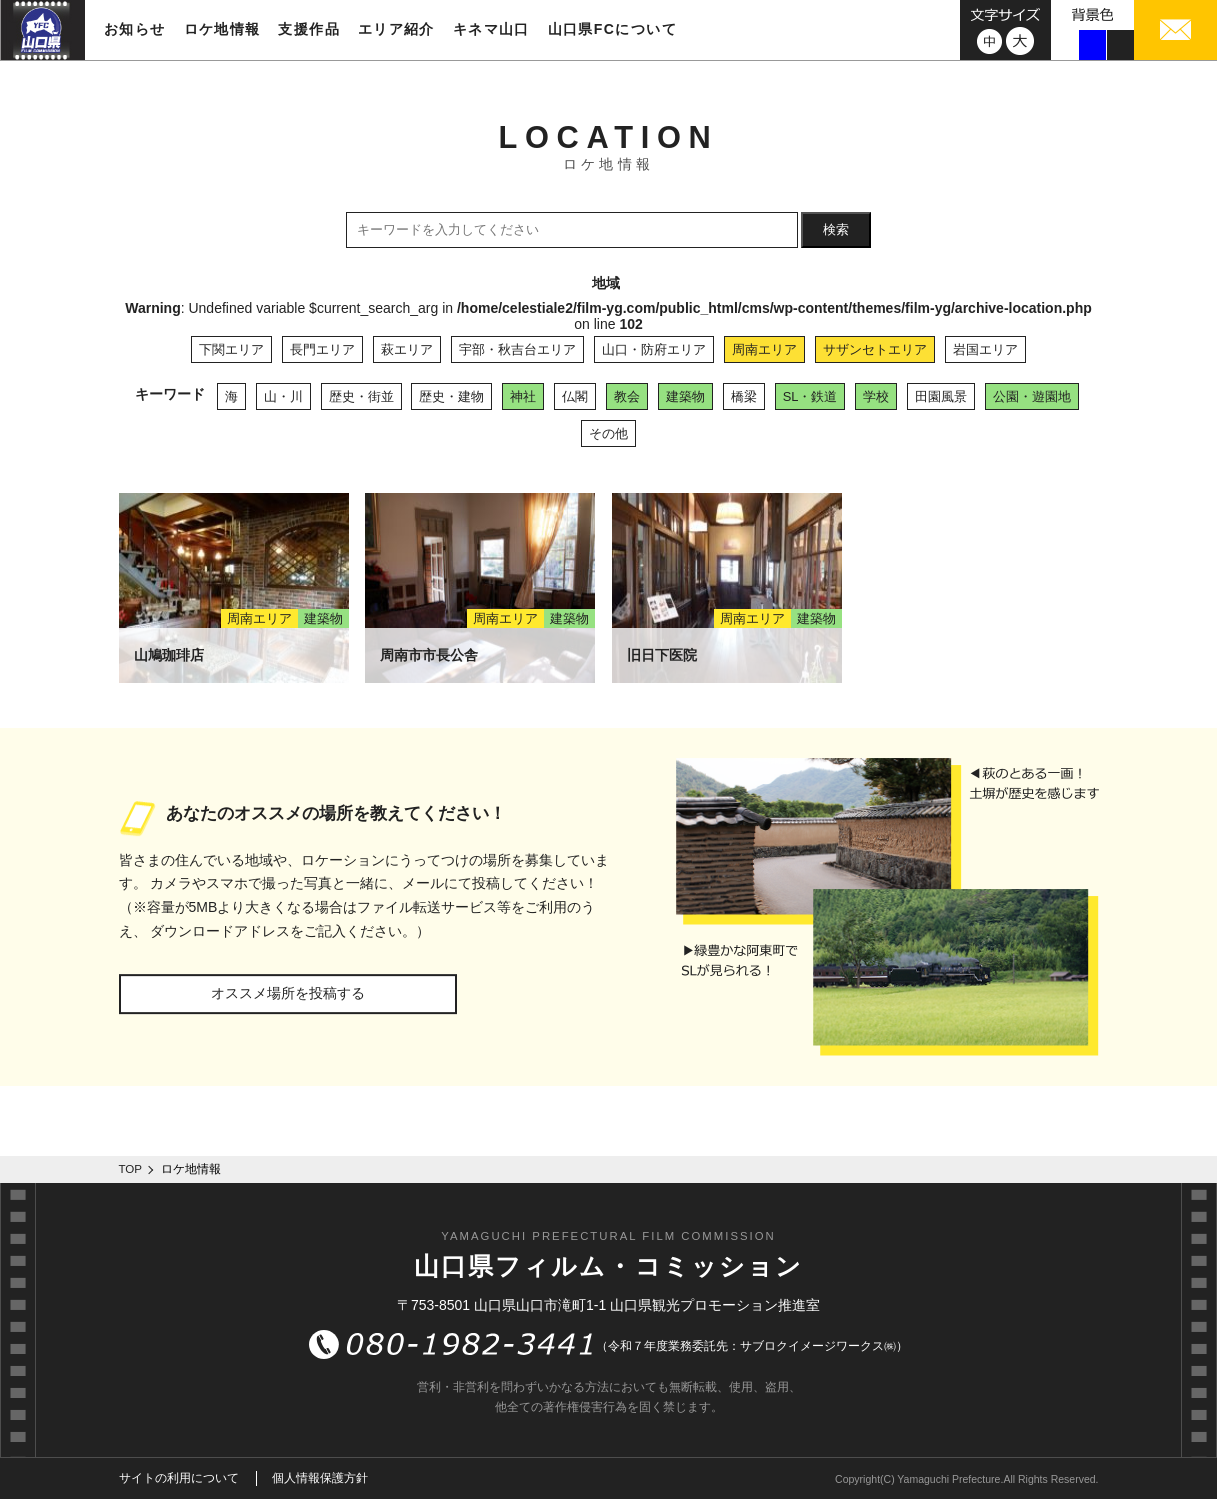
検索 (836, 229)
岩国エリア (985, 349)
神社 (523, 396)
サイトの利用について (179, 1478)
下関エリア (231, 349)
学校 (876, 396)
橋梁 (744, 396)
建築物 (685, 396)
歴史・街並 (361, 396)
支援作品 (309, 29)
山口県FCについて (612, 29)
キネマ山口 (491, 29)
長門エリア (322, 349)
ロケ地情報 (222, 29)
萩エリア (407, 349)
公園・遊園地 (1032, 396)
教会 (627, 396)
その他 (608, 433)
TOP (131, 1169)
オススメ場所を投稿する (288, 993)
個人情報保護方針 (320, 1478)
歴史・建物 (451, 396)
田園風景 (941, 396)
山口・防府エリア (654, 349)
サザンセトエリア (875, 349)
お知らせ (135, 29)
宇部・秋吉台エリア (517, 349)
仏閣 (575, 396)
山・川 (283, 396)
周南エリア (764, 349)
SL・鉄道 (810, 396)
